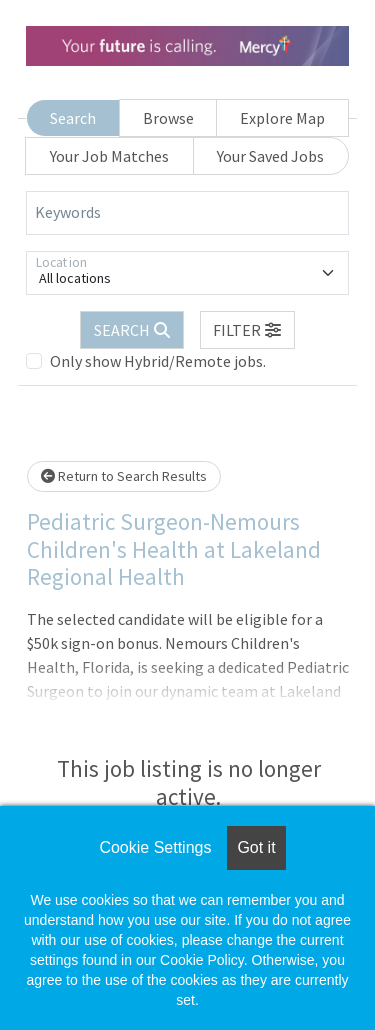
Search (73, 118)
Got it (256, 847)
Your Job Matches (109, 156)
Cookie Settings (155, 847)
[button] (248, 330)
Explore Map (282, 118)
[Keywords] (187, 213)
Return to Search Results (124, 476)
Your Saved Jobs (270, 156)
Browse (168, 118)
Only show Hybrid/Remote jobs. (158, 361)
